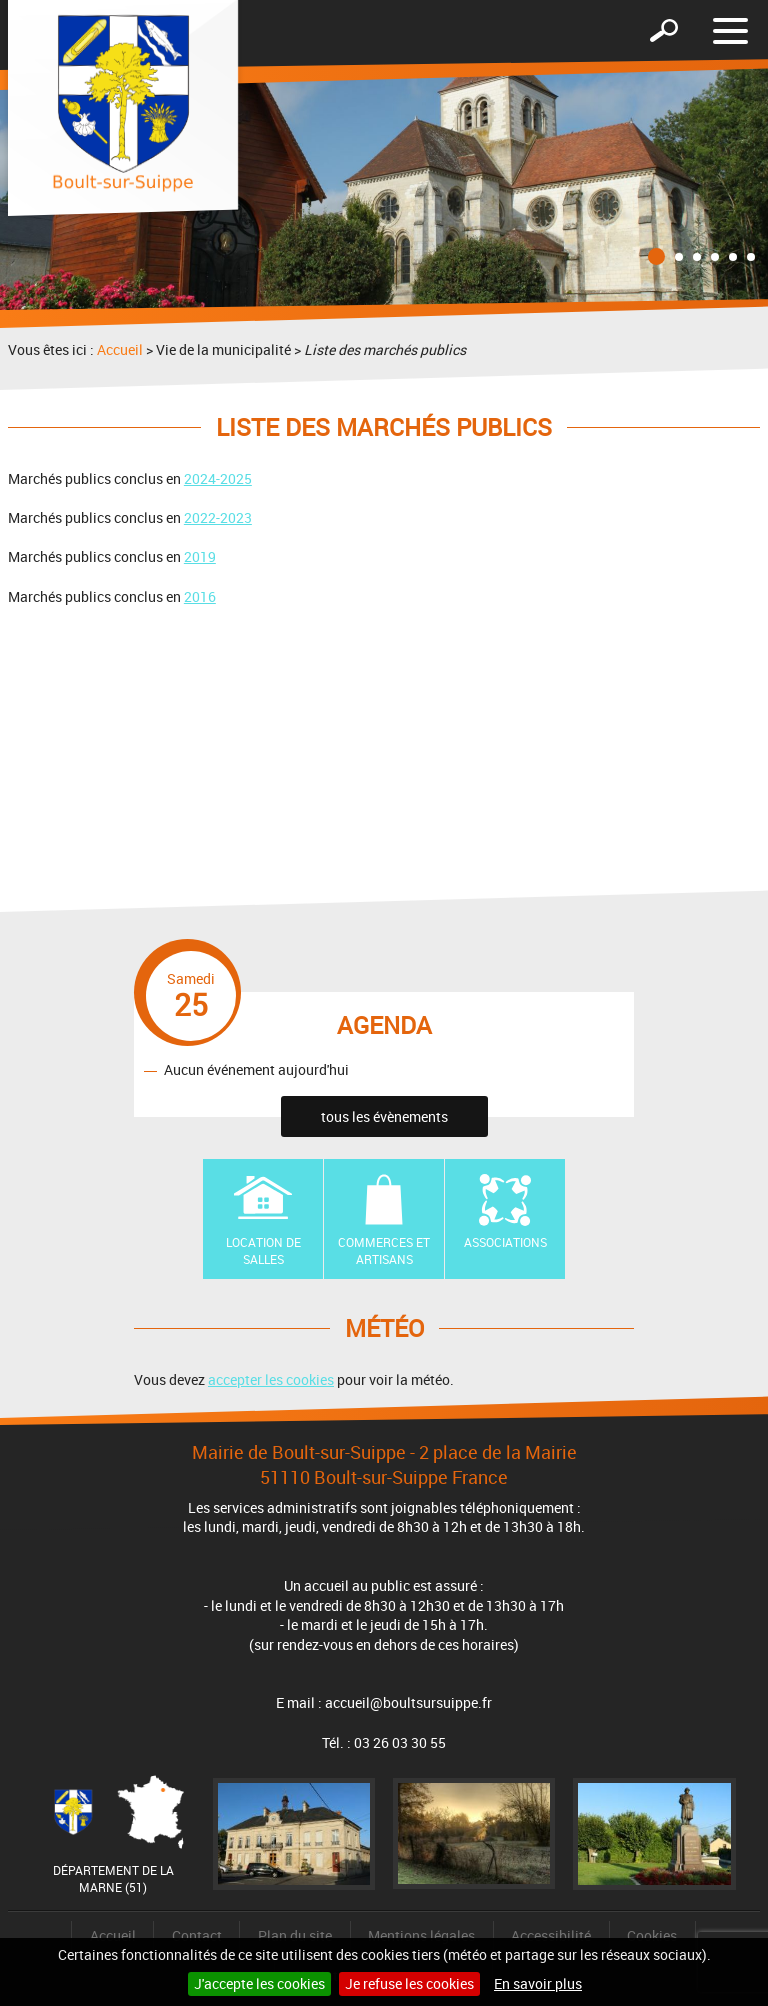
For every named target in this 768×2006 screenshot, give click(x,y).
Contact (197, 1935)
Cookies (652, 1935)
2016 (200, 596)
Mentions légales (421, 1935)
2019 (200, 556)
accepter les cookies (271, 1379)
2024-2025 (218, 478)
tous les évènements (384, 1116)
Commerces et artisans (384, 1250)
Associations (505, 1242)
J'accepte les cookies (259, 1983)
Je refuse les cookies (409, 1983)
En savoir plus (538, 1983)
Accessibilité (551, 1935)
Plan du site (295, 1935)
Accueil (120, 349)
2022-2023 (218, 517)
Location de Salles (263, 1250)
